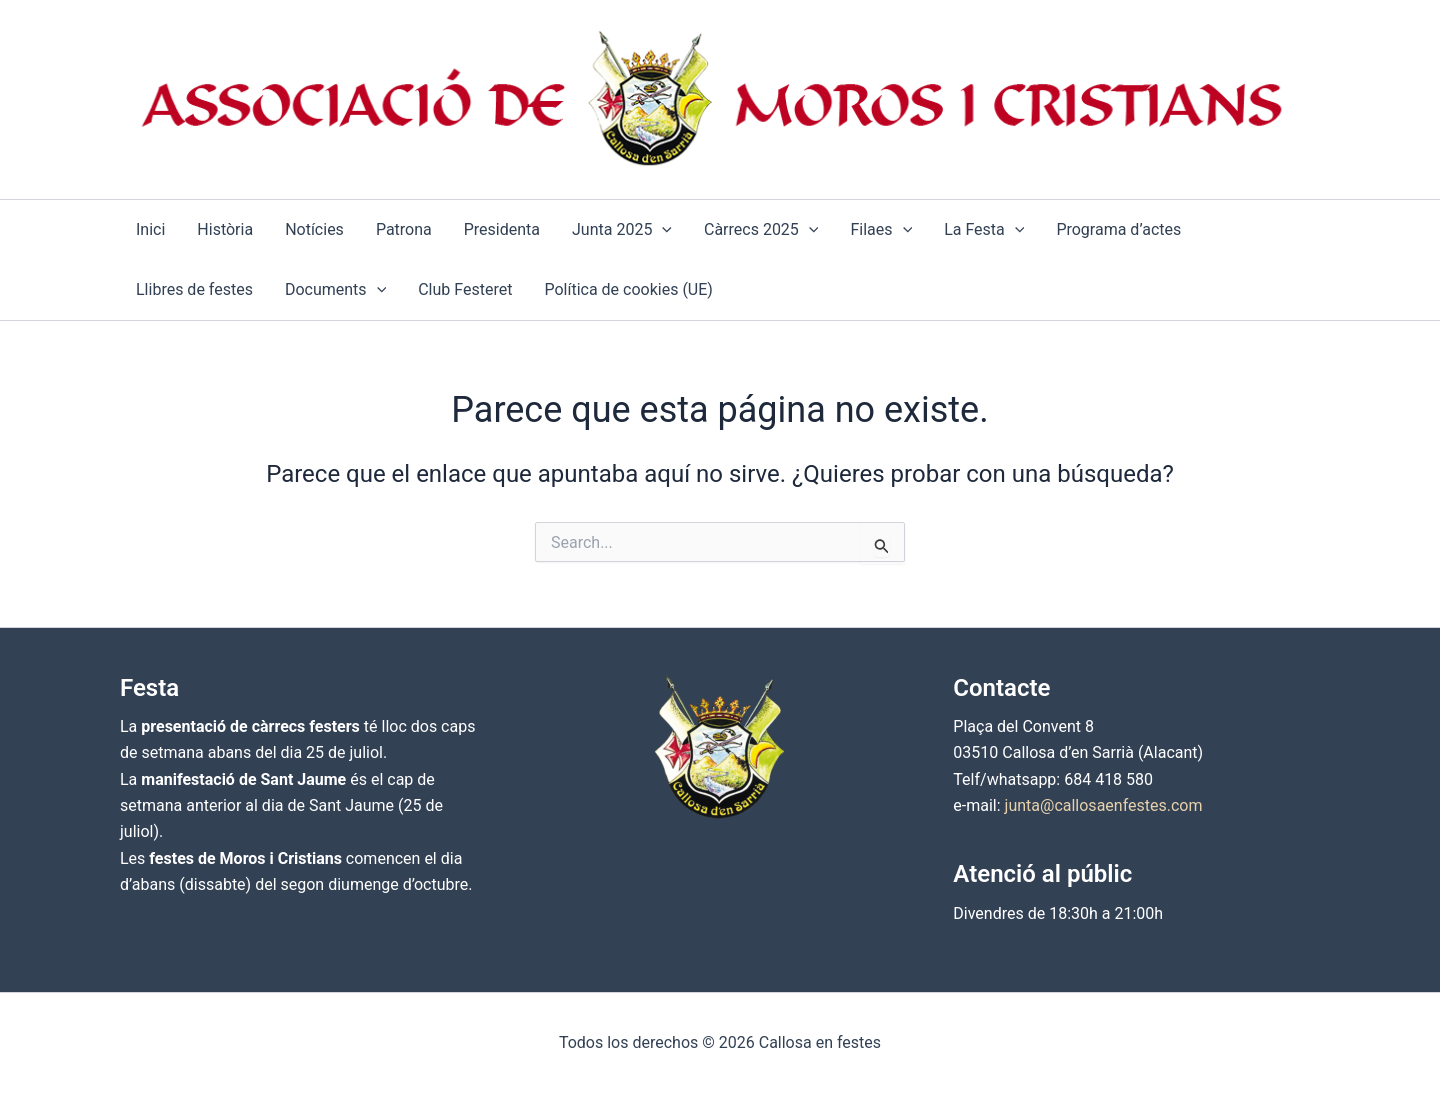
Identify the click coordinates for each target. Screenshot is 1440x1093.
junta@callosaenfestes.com (1104, 805)
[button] (662, 230)
